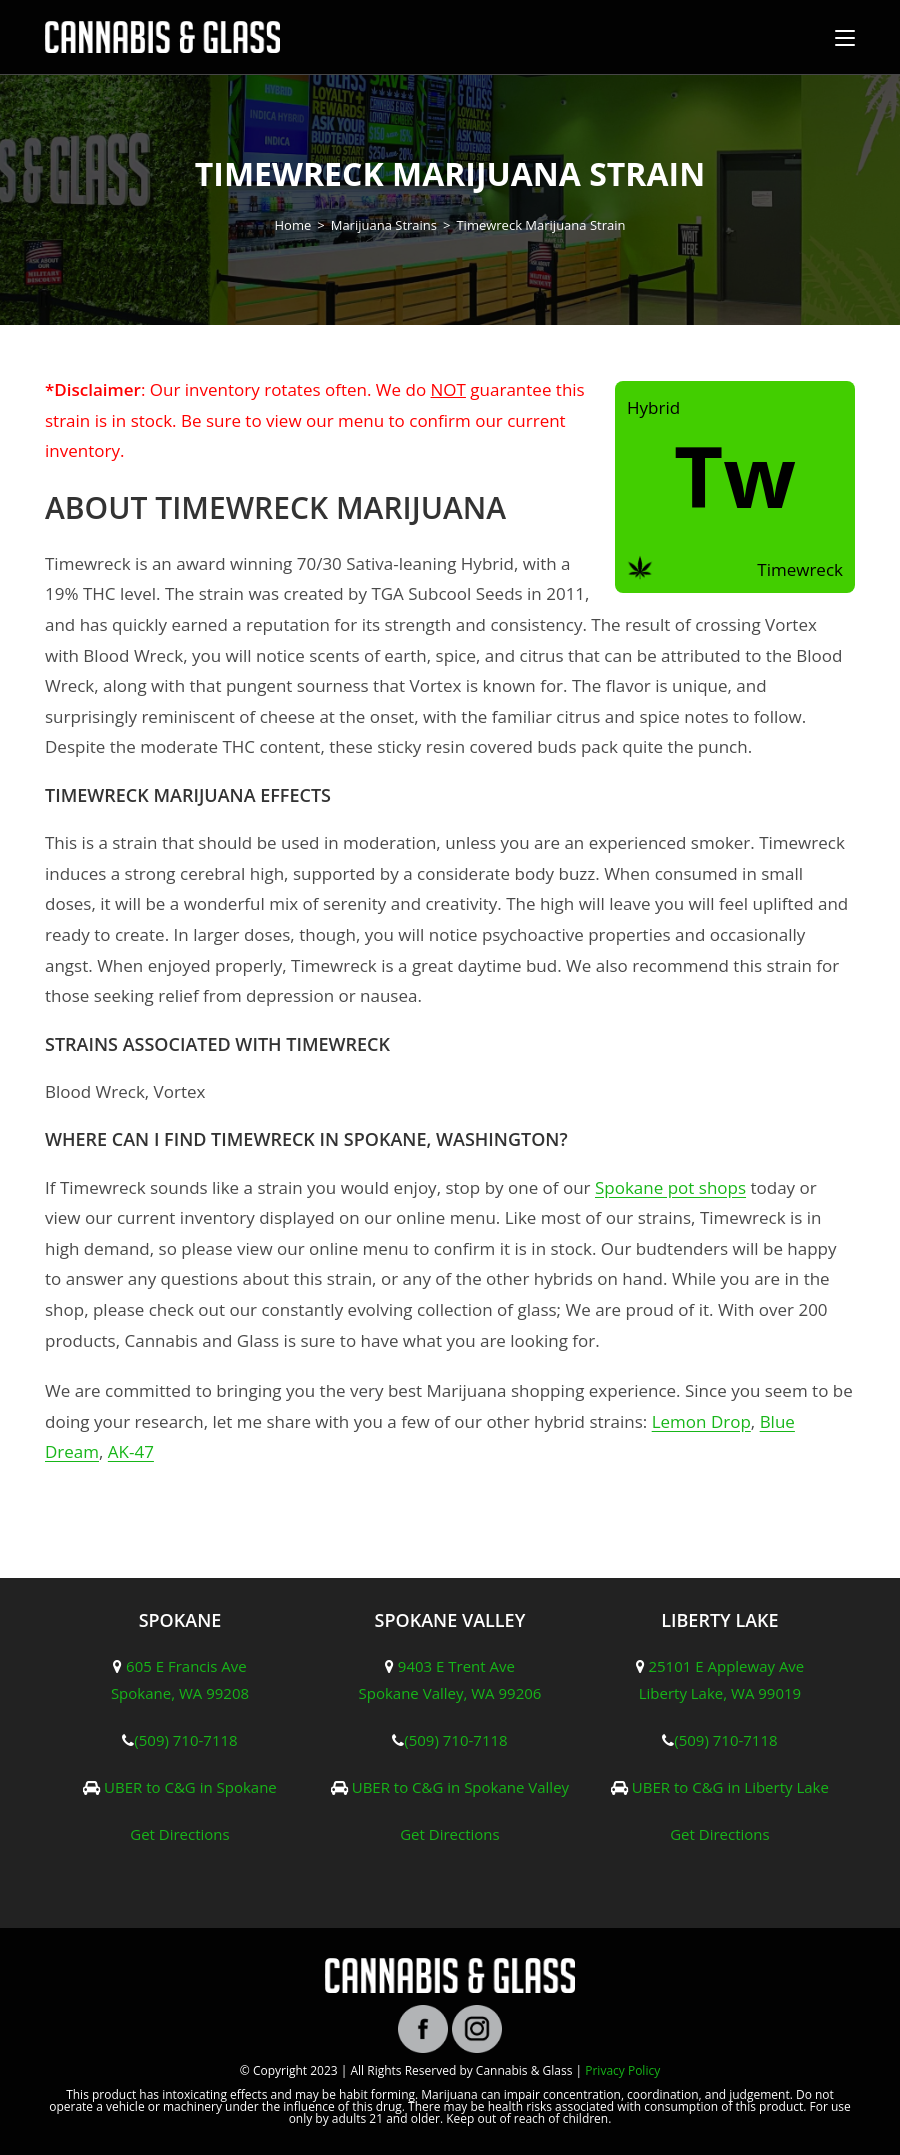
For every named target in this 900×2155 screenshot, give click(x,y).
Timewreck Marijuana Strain (540, 225)
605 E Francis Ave (186, 1666)
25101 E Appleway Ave (726, 1666)
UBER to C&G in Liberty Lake (730, 1787)
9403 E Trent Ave (456, 1666)
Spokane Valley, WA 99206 (450, 1693)
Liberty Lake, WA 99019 (720, 1693)
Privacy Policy (622, 2070)
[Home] (293, 225)
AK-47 (131, 1451)
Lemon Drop (701, 1421)
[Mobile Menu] (845, 37)
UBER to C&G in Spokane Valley (460, 1787)
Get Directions (180, 1834)
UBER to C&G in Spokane (190, 1787)
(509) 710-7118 (185, 1740)
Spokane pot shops (670, 1187)
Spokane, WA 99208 (180, 1693)
